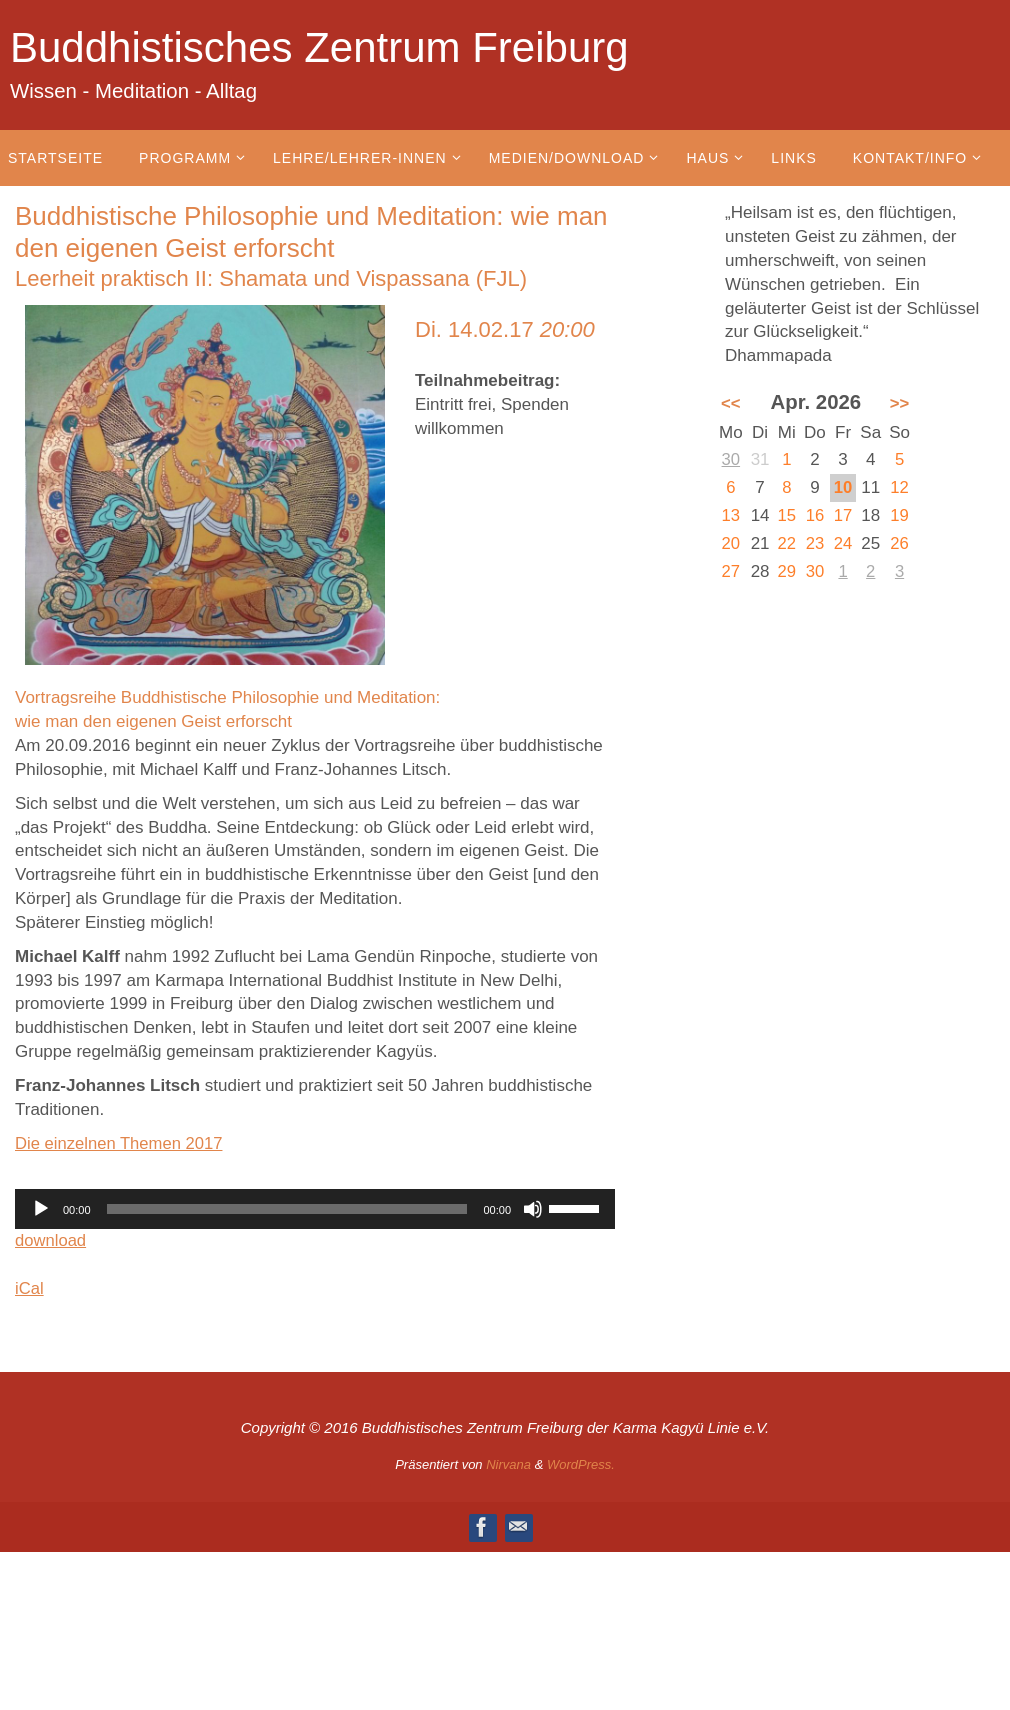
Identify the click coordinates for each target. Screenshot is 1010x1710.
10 (843, 487)
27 (730, 571)
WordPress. (581, 1464)
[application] (315, 1209)
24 (843, 543)
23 (815, 543)
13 (730, 515)
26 (900, 543)
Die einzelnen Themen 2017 (121, 1143)
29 (787, 571)
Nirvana (508, 1464)
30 (730, 459)
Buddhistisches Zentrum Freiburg (319, 47)
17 (843, 515)
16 (815, 515)
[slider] (287, 1209)
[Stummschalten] (533, 1209)
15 (787, 515)
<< (731, 403)
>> (900, 403)
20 (730, 543)
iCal (29, 1288)
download (51, 1240)
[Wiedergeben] (41, 1209)
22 (787, 543)
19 (900, 515)
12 (900, 487)
